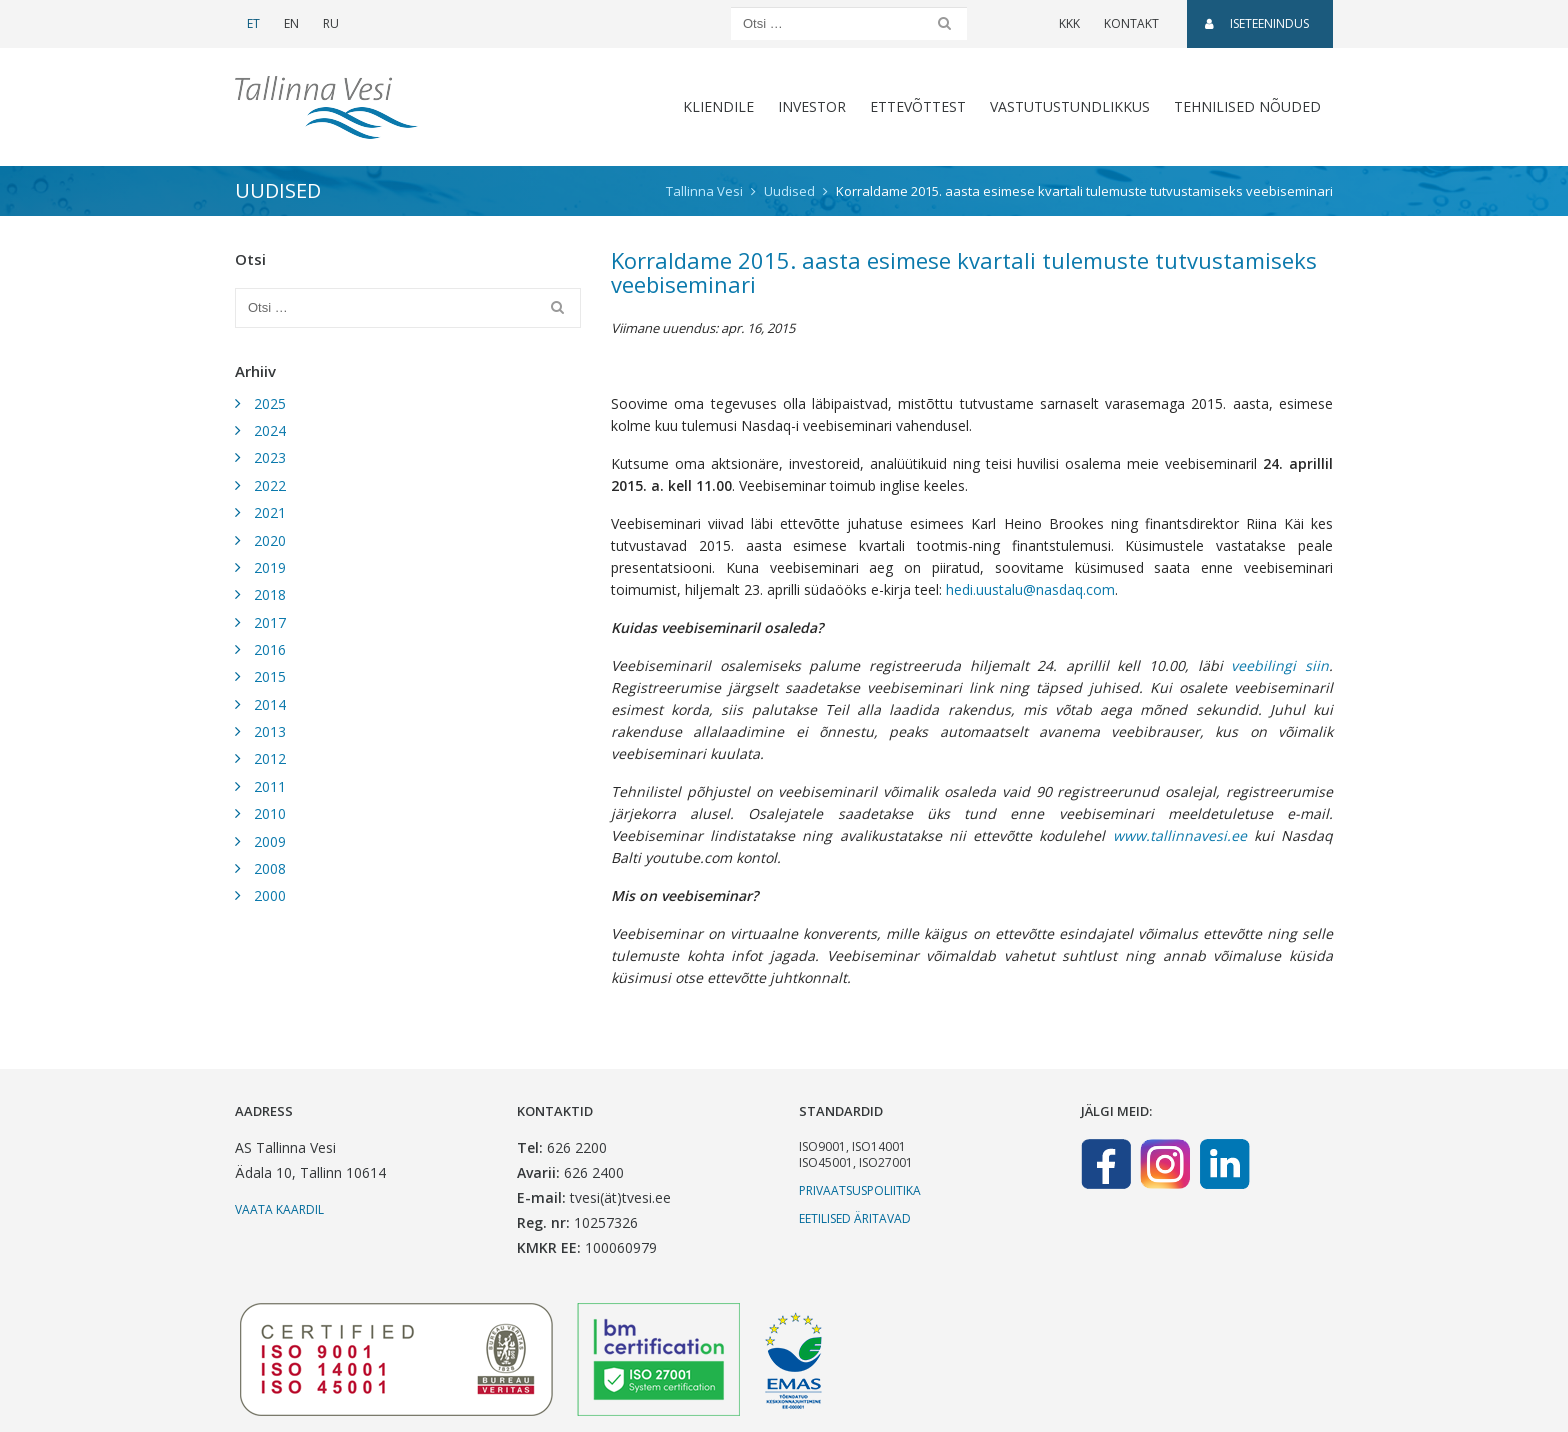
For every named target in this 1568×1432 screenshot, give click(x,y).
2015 (270, 676)
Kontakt (1131, 23)
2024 (270, 430)
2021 (270, 512)
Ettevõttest (918, 106)
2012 (270, 758)
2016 (270, 649)
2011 (270, 786)
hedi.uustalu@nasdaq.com (1030, 589)
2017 (270, 622)
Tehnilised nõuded (1247, 106)
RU (331, 23)
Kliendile (718, 106)
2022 (270, 485)
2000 (270, 895)
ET (253, 23)
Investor (812, 106)
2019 (270, 567)
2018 (270, 594)
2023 (270, 457)
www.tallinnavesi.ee (1180, 835)
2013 (270, 731)
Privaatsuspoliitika (860, 1190)
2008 (270, 868)
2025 (270, 403)
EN (291, 23)
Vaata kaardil (279, 1209)
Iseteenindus (1257, 23)
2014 (270, 704)
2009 (270, 841)
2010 (270, 813)
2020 (270, 540)
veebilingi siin (1280, 665)
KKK (1069, 23)
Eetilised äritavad (855, 1218)
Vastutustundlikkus (1070, 106)
